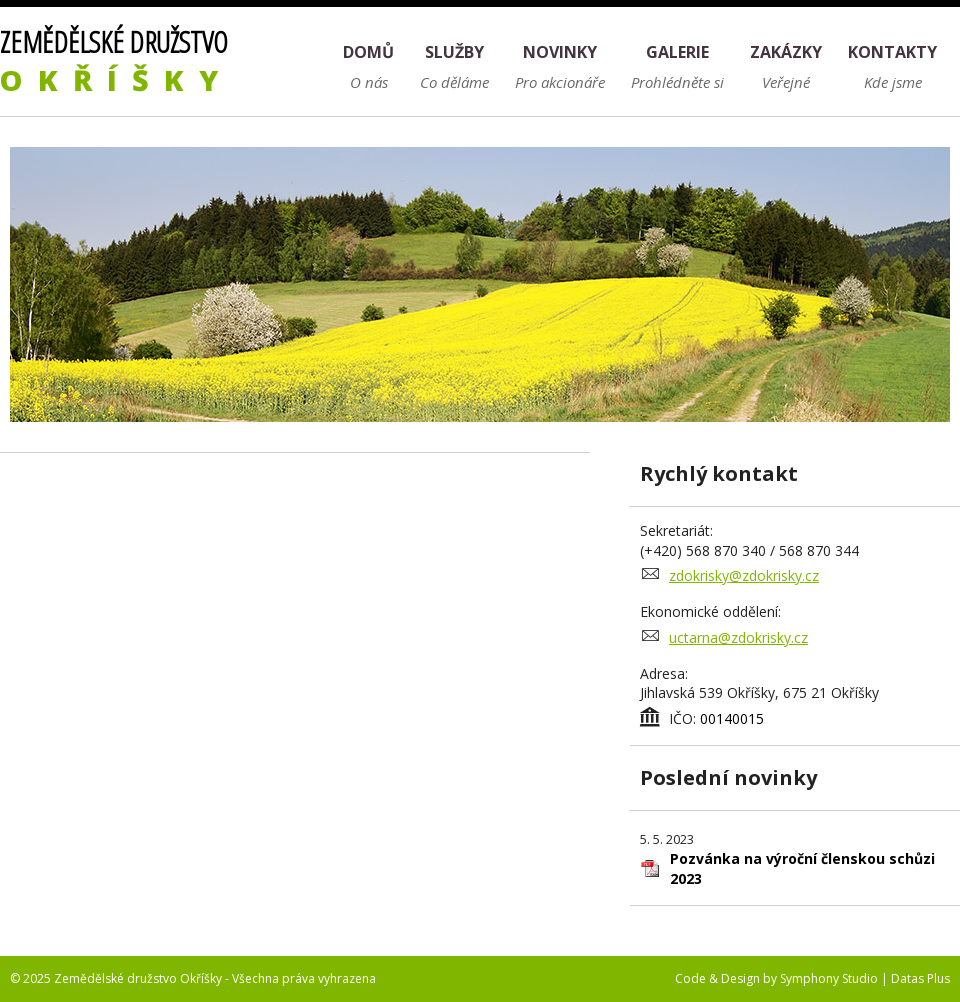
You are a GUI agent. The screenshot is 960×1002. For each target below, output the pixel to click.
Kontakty (892, 52)
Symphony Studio (829, 978)
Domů (368, 52)
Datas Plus (920, 978)
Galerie (677, 52)
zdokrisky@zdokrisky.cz (744, 575)
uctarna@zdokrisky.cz (738, 637)
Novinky (560, 52)
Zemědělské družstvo (116, 60)
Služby (454, 52)
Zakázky (786, 52)
